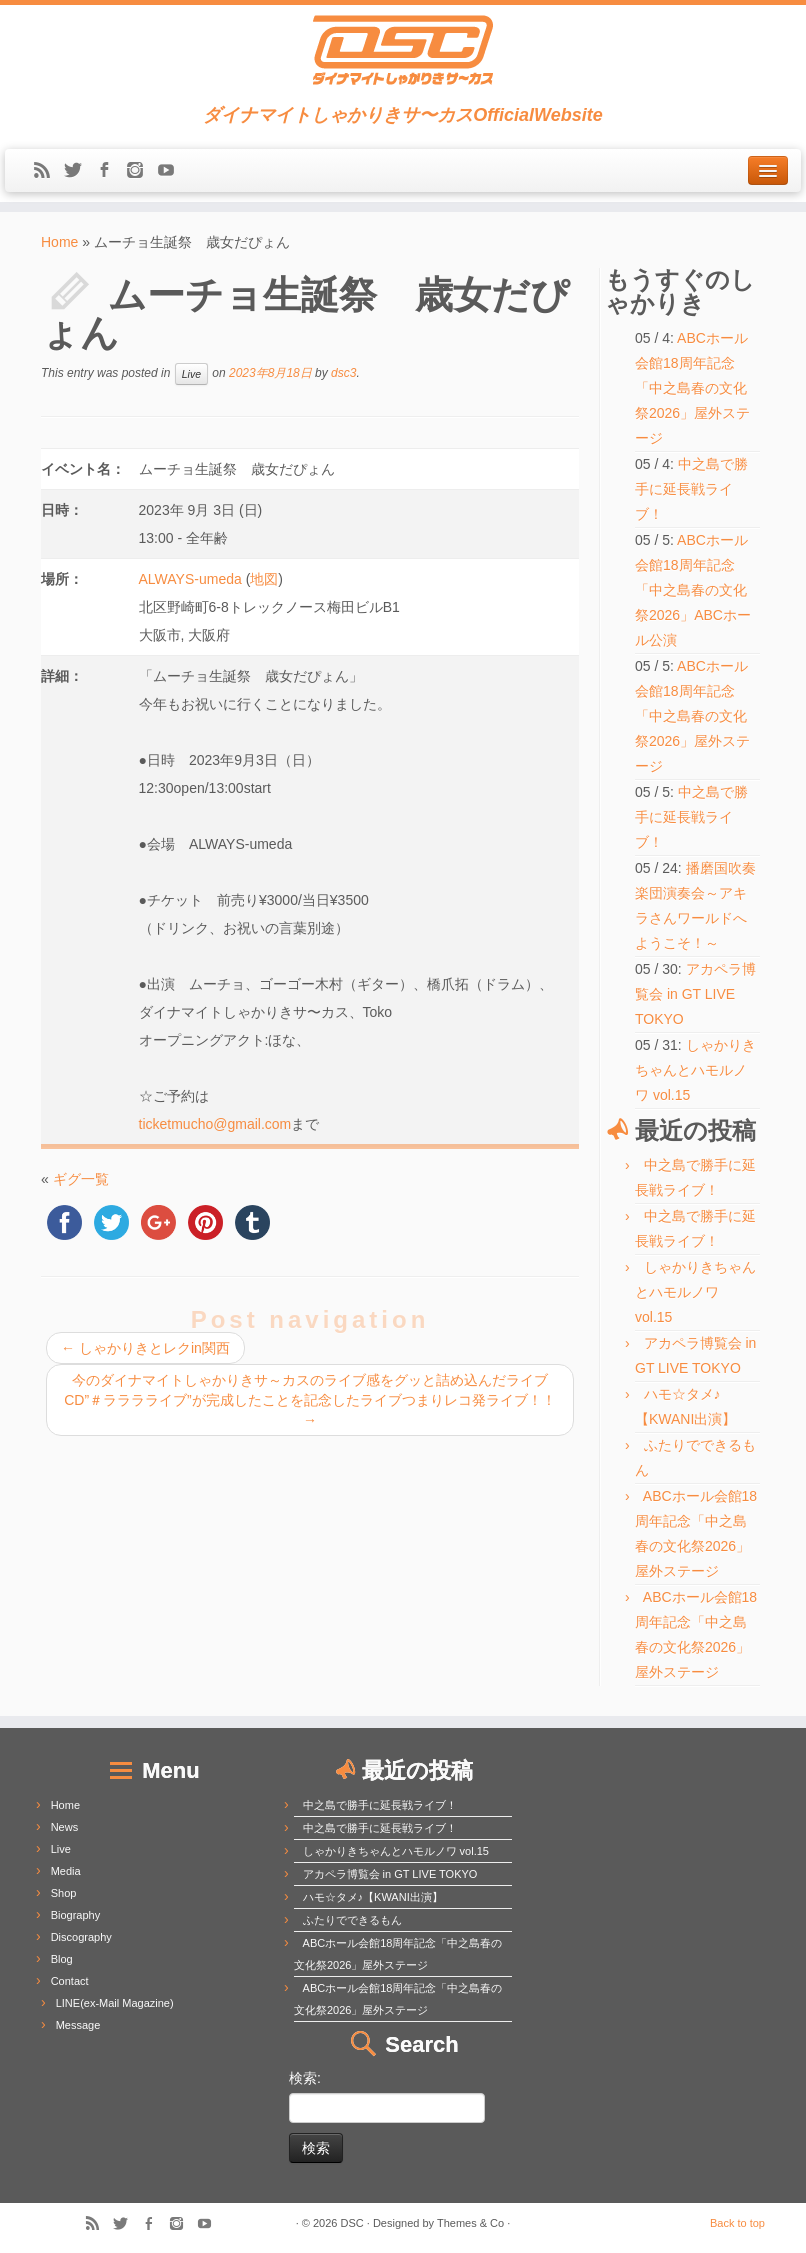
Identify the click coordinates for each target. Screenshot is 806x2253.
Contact (70, 1981)
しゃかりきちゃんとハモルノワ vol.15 (695, 1070)
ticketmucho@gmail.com (215, 1124)
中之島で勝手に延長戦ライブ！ (691, 489)
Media (66, 1871)
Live (191, 374)
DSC (352, 2223)
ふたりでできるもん (352, 1920)
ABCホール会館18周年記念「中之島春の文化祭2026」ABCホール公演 (693, 590)
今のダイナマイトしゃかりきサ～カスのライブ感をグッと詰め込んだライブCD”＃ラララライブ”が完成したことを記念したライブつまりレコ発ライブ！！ (310, 1400)
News (65, 1827)
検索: (305, 2078)
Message (78, 2025)
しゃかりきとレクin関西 (145, 1348)
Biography (76, 1915)
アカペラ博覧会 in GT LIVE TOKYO (695, 994)
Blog (62, 1959)
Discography (81, 1937)
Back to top (737, 2223)
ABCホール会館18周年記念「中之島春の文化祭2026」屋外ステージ (692, 388)
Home (59, 242)
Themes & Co (470, 2223)
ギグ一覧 (81, 1179)
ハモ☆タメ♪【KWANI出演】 (373, 1897)
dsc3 (343, 373)
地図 (264, 579)
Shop (64, 1893)
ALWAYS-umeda (190, 579)
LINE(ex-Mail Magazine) (115, 2003)
